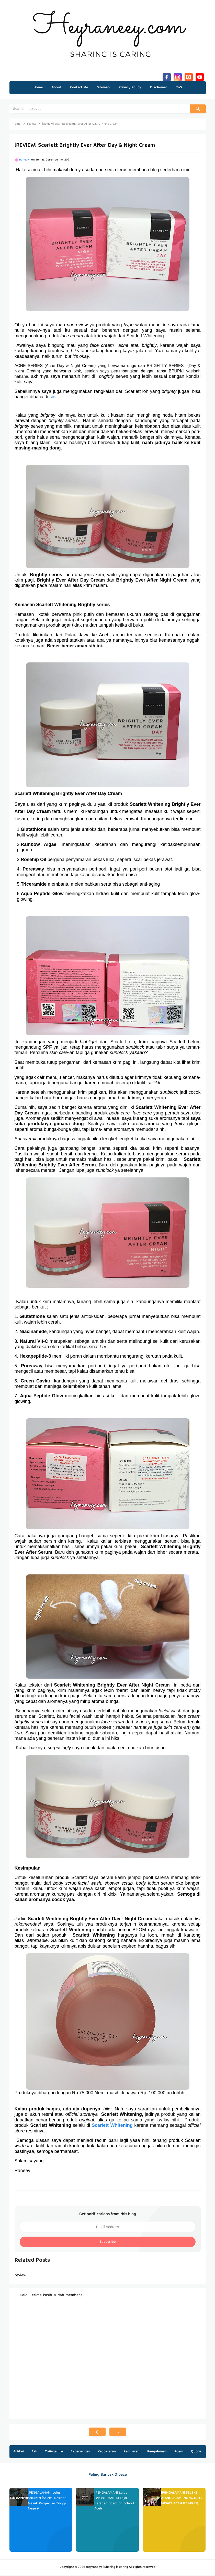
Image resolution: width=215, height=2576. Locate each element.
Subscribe (108, 2243)
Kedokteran (107, 2452)
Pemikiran (131, 2452)
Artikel (18, 2452)
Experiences (80, 2452)
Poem (178, 2452)
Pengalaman (157, 2452)
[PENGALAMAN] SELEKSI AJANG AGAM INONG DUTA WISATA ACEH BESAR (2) (181, 2499)
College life (54, 2452)
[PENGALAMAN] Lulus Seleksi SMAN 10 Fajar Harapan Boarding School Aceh (114, 2502)
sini (54, 397)
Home (38, 87)
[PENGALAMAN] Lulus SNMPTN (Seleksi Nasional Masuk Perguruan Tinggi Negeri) (48, 2502)
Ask (34, 2452)
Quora (196, 2452)
